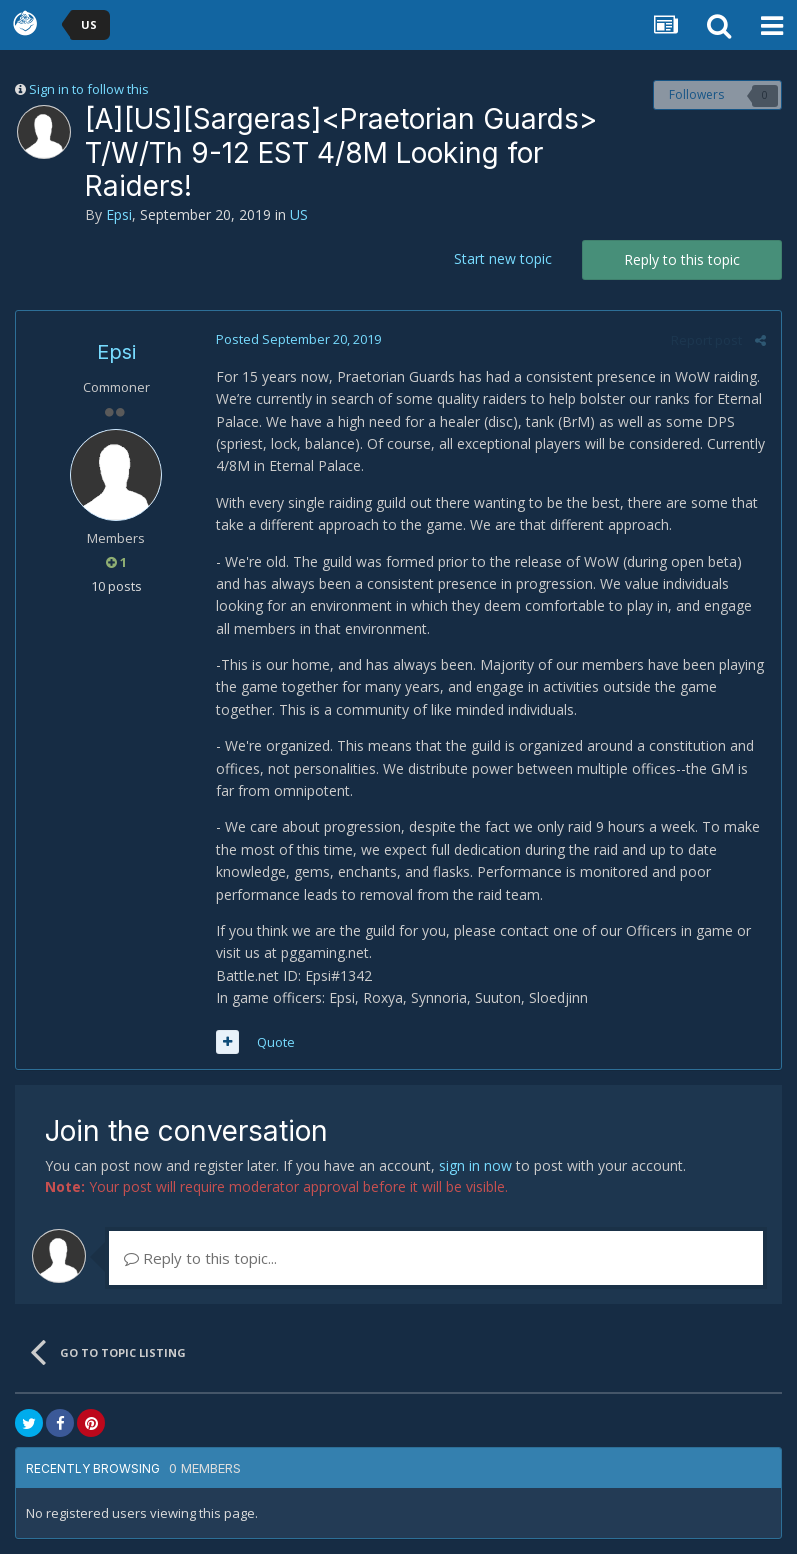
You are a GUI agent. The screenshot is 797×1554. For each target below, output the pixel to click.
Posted (298, 339)
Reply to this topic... (200, 1258)
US (299, 214)
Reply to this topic (682, 259)
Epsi (119, 214)
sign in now (475, 1165)
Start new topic (503, 258)
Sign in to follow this (89, 89)
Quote (276, 1042)
